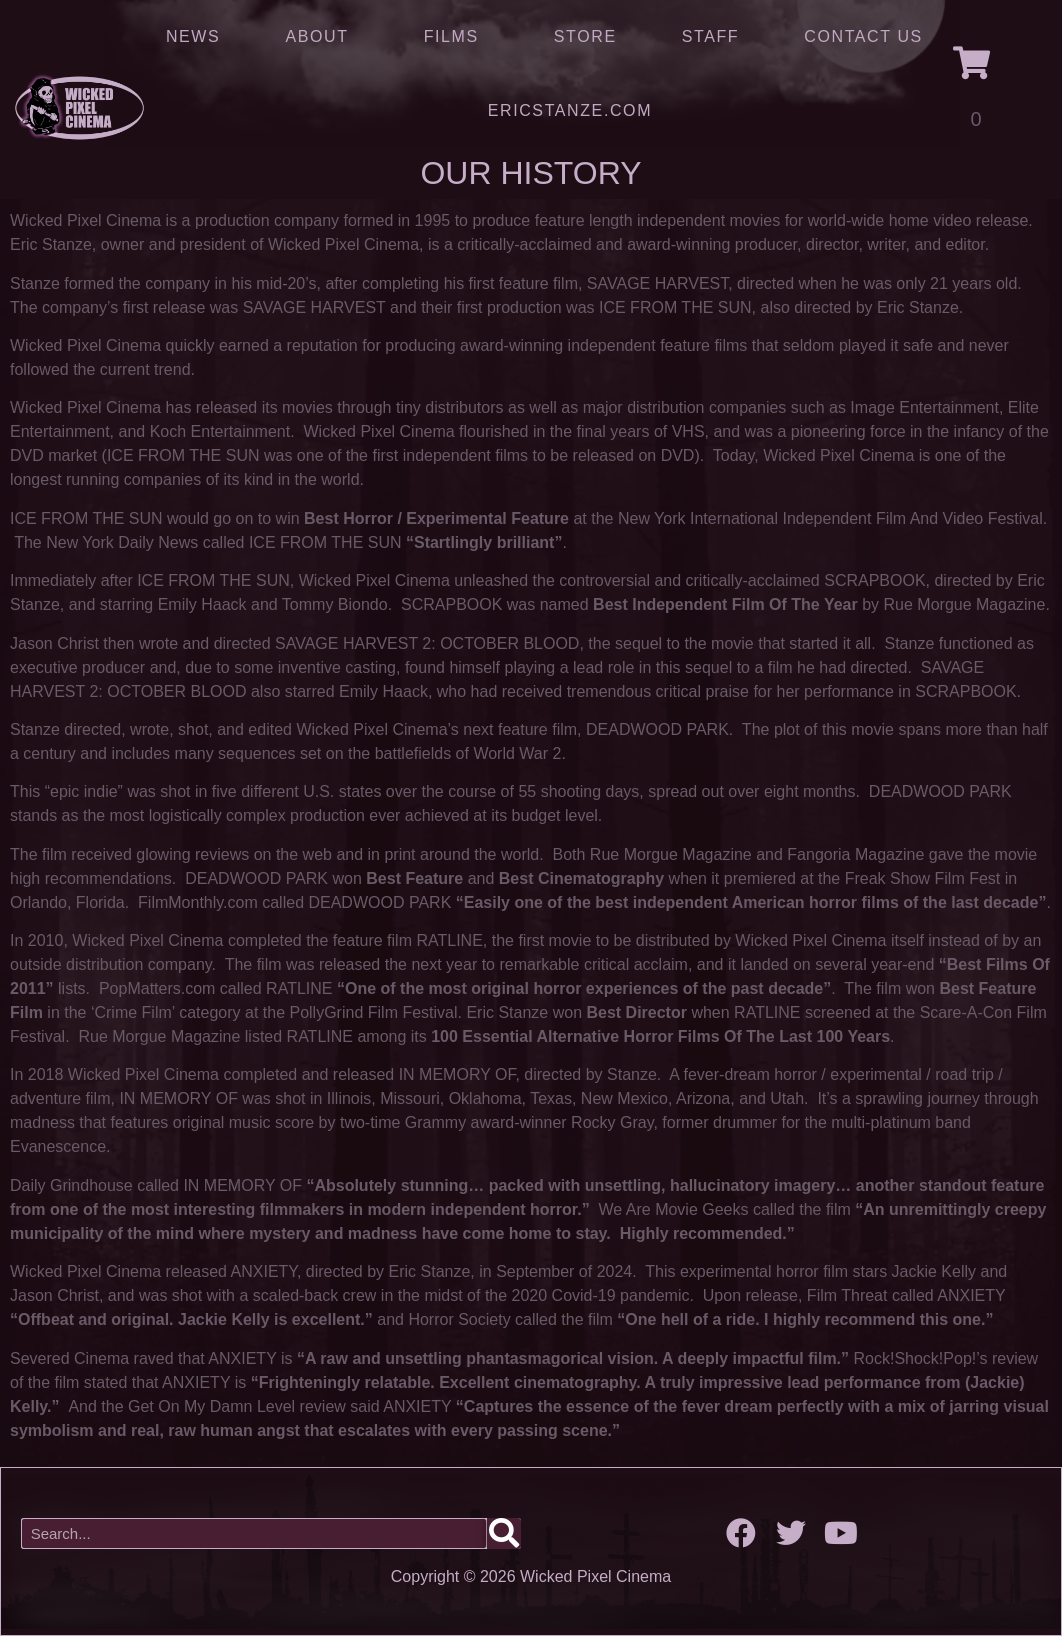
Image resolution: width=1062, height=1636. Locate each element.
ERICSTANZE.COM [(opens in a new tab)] (570, 110)
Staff (710, 36)
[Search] (504, 1533)
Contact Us (863, 36)
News (193, 36)
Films (456, 37)
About (321, 37)
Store (585, 36)
